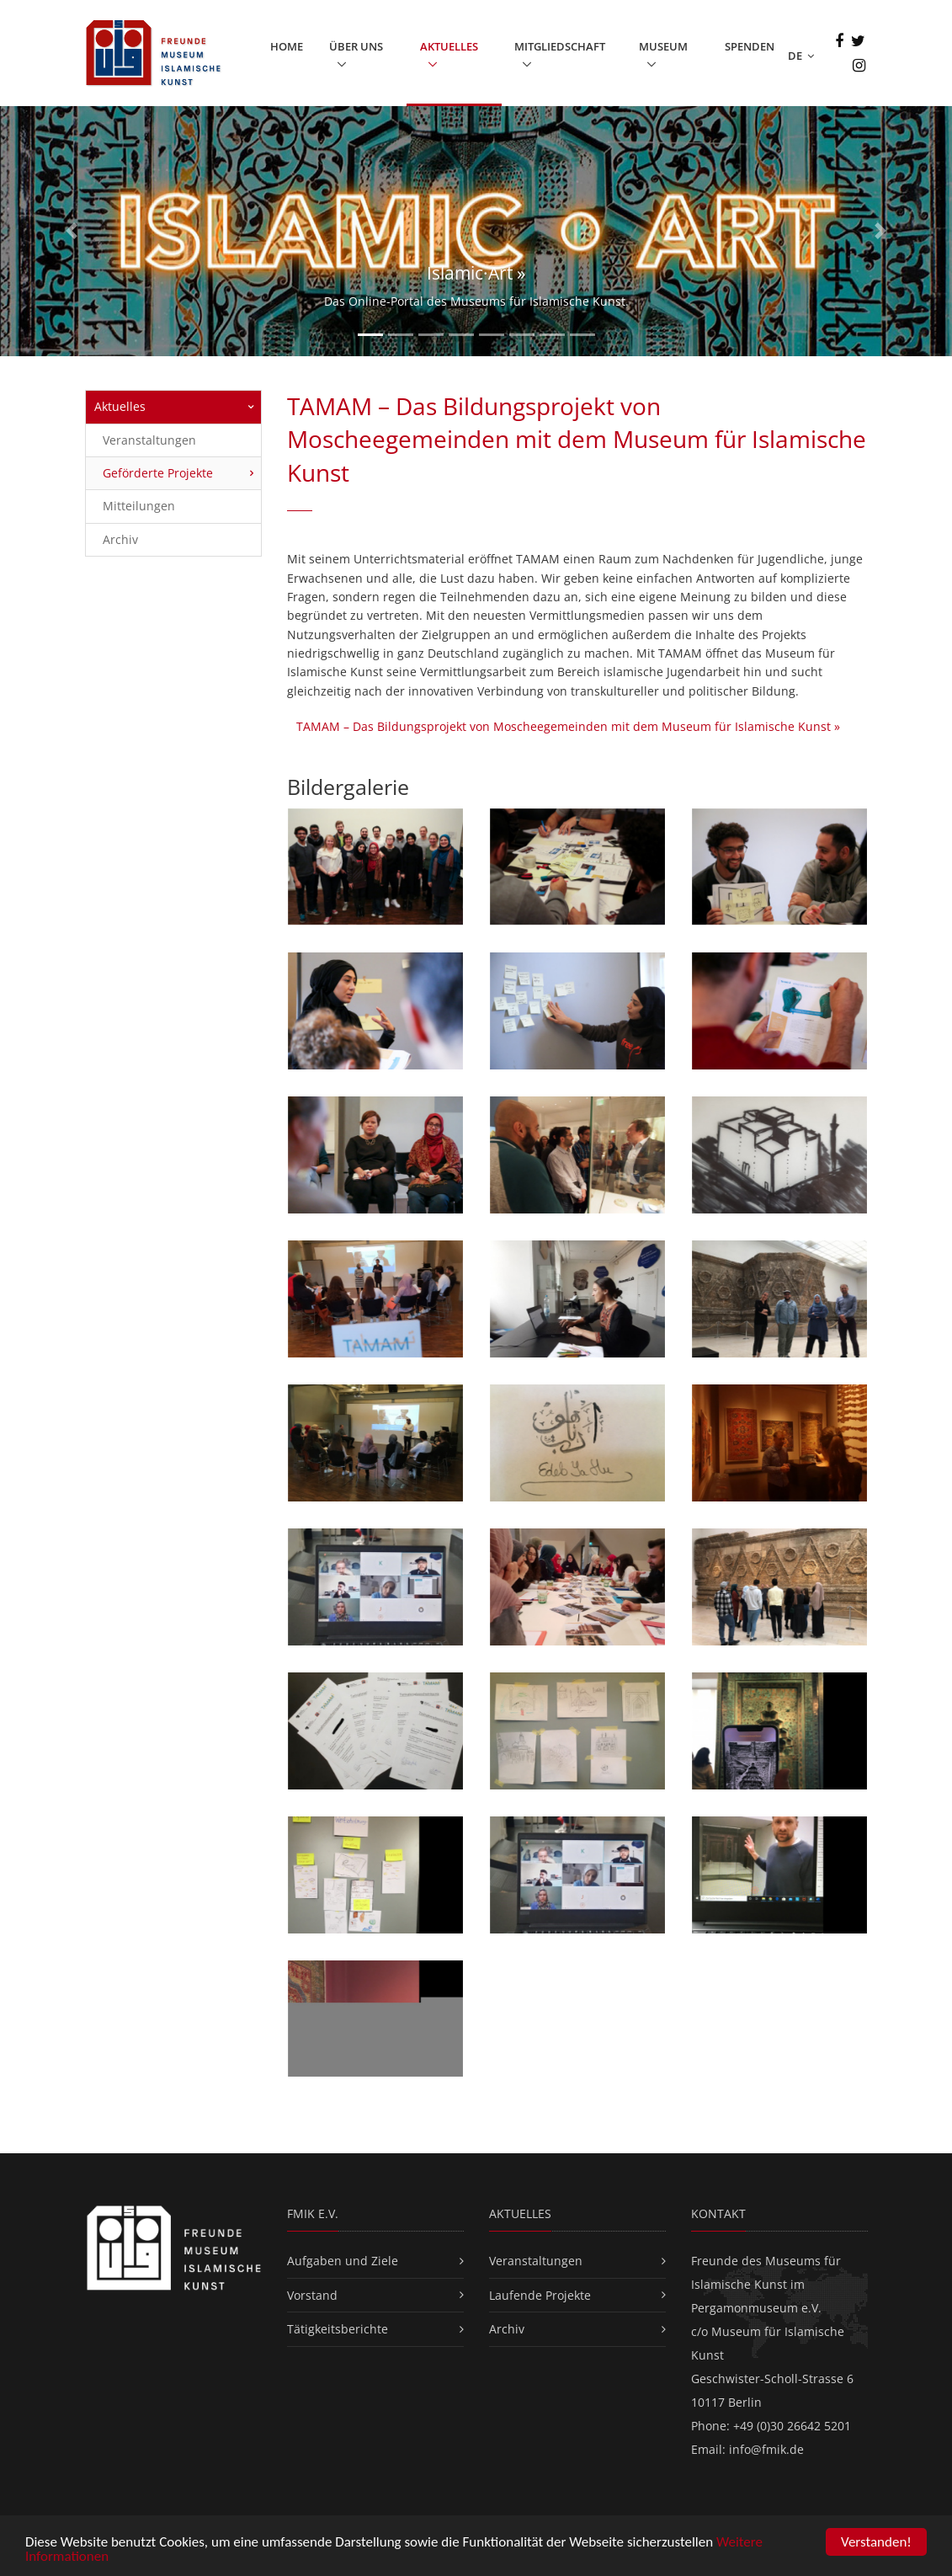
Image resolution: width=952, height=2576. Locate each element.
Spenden (749, 46)
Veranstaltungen (149, 440)
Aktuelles (449, 46)
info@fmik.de (766, 2449)
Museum (663, 46)
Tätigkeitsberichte (337, 2329)
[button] (71, 231)
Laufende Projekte (540, 2295)
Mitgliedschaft (559, 46)
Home (286, 46)
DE (801, 55)
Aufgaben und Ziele (342, 2261)
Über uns (356, 46)
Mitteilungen (139, 506)
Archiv (120, 539)
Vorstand (312, 2295)
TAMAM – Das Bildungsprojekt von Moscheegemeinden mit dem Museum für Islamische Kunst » (568, 726)
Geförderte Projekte (158, 473)
